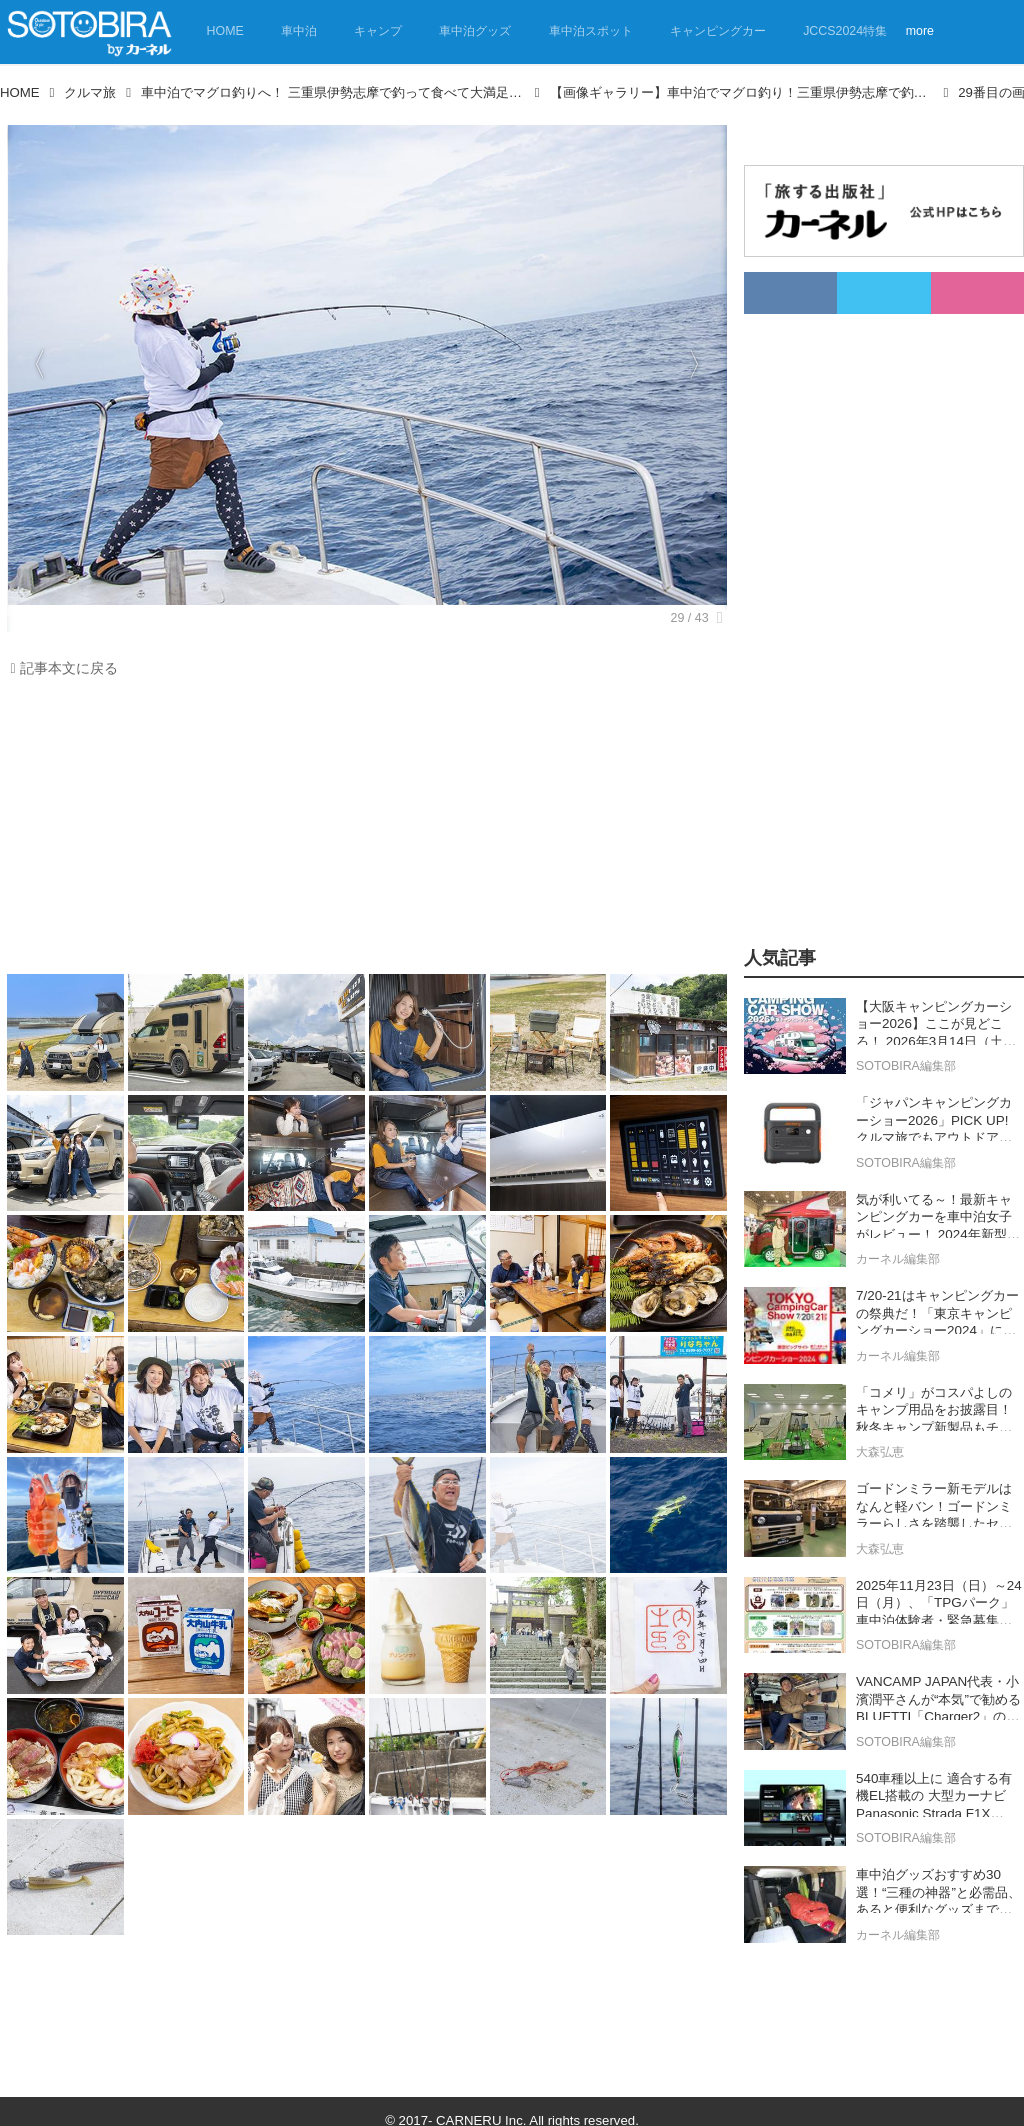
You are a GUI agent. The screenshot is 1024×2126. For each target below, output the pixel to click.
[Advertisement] (362, 831)
